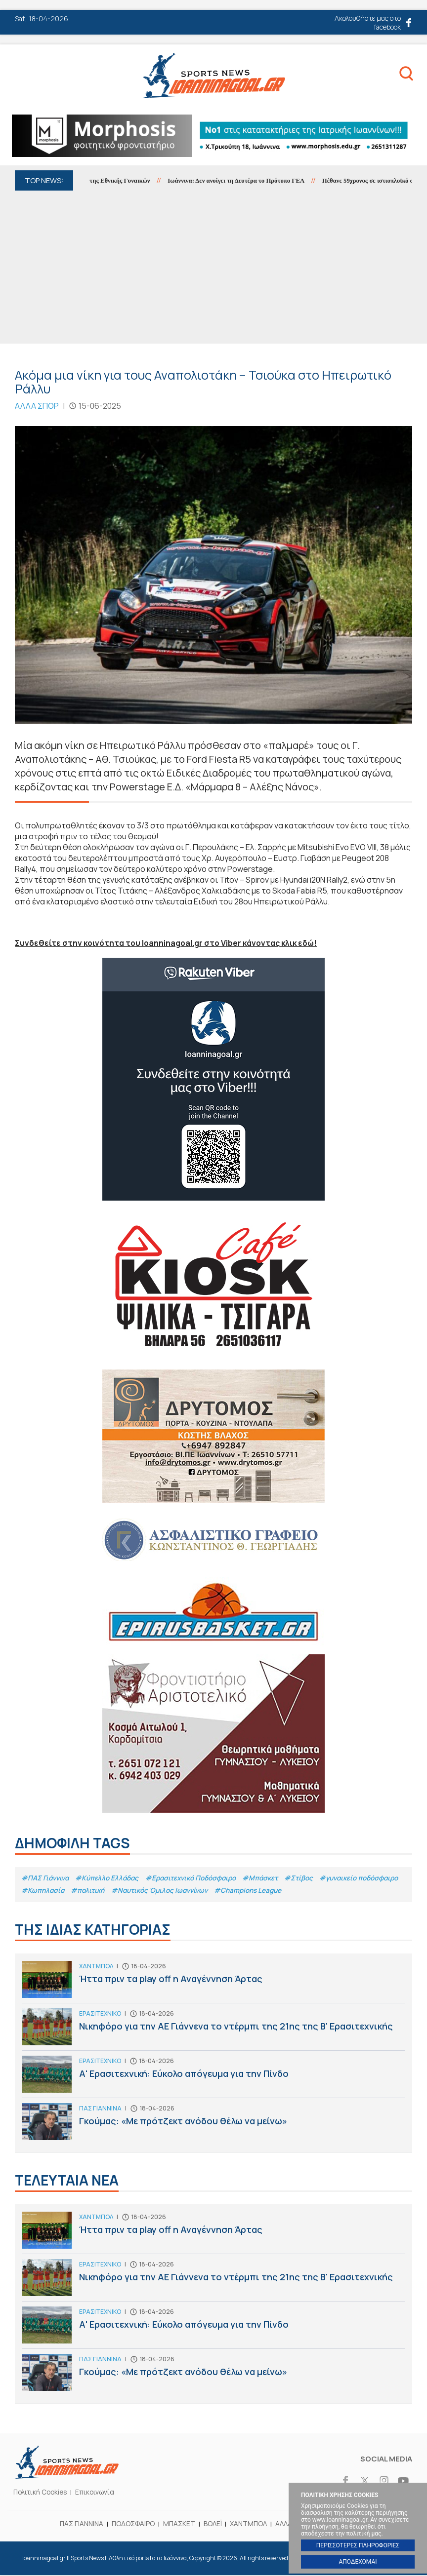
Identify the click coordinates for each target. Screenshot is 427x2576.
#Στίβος (312, 1877)
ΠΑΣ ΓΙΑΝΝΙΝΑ (76, 2524)
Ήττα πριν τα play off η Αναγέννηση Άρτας (213, 1983)
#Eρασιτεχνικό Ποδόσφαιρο (199, 1877)
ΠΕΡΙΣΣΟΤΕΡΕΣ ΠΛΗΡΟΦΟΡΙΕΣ (357, 2545)
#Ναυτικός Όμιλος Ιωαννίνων (255, 1890)
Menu (24, 77)
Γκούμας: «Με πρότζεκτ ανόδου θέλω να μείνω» (213, 2125)
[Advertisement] (213, 264)
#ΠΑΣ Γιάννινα (46, 1877)
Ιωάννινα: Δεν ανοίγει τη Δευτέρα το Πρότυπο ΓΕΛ (247, 180)
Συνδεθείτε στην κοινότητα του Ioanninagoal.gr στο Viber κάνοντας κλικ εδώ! (169, 942)
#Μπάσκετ (272, 1877)
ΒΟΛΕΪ (212, 2524)
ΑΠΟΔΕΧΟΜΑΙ (358, 2561)
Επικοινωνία (100, 2493)
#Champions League (348, 1890)
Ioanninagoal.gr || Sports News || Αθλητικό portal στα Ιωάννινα (213, 75)
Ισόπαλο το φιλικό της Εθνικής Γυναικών (103, 180)
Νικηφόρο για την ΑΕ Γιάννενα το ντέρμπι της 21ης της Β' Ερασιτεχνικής (213, 2030)
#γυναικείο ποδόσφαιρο (63, 1890)
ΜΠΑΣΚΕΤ (177, 2524)
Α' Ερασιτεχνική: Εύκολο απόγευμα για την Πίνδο (213, 2078)
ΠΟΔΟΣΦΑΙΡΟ (130, 2524)
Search (402, 75)
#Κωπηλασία (134, 1890)
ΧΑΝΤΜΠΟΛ (250, 2524)
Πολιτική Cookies (42, 2493)
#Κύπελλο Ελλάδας (111, 1877)
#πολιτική (180, 1890)
